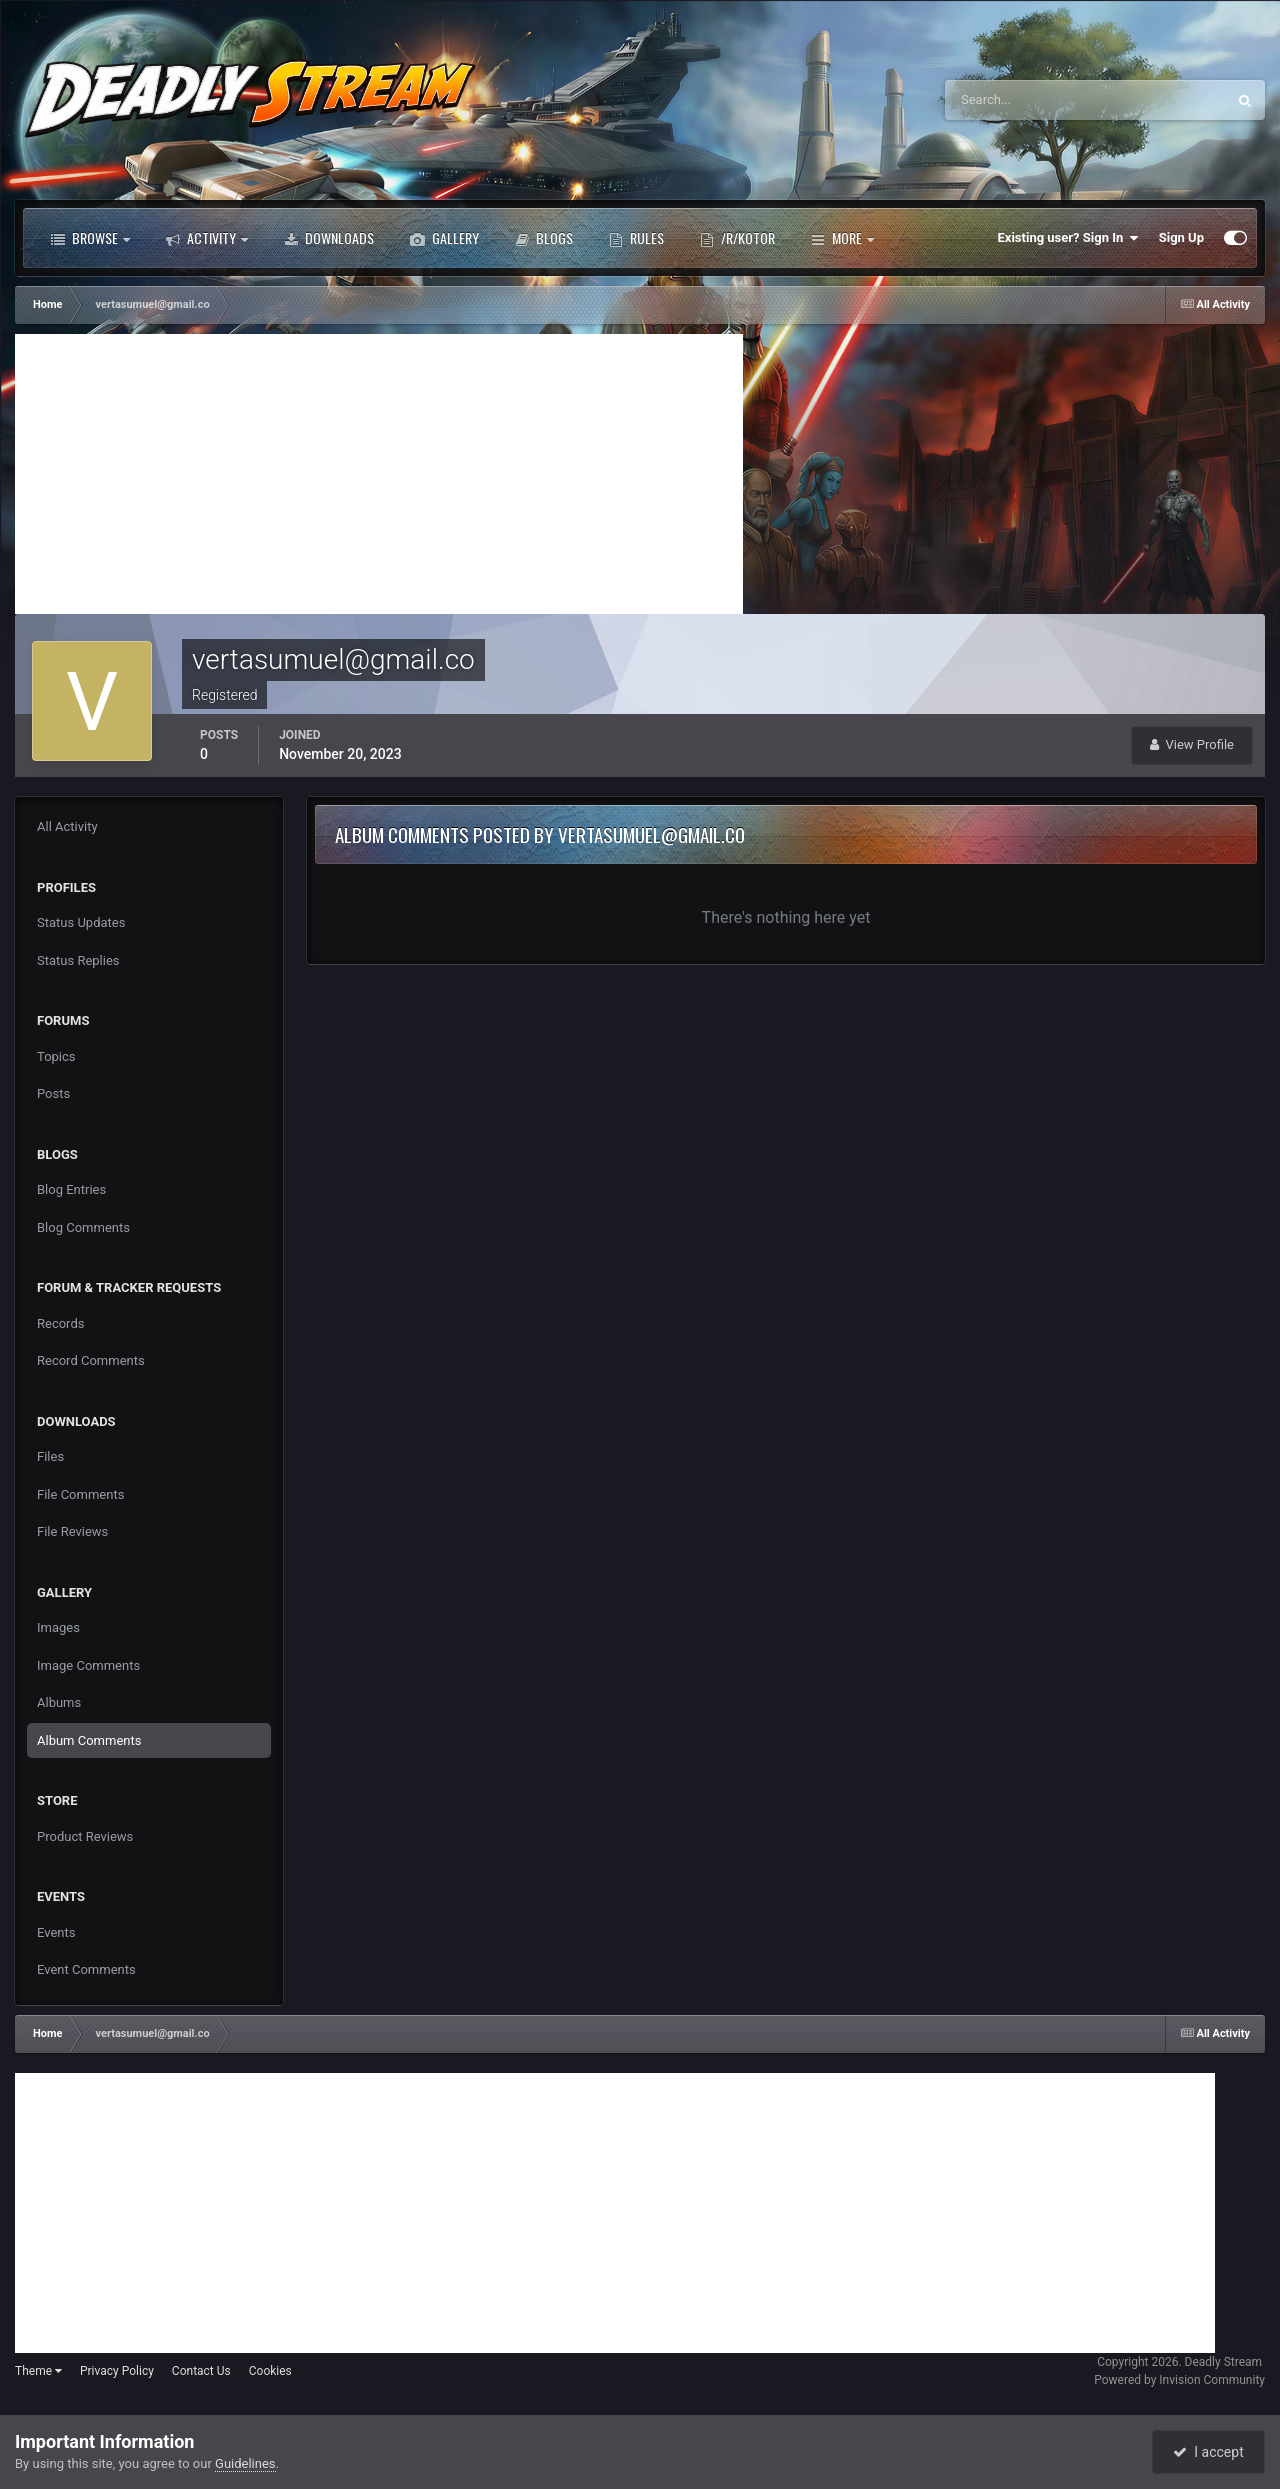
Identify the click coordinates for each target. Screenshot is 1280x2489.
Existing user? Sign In (1068, 238)
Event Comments (86, 1969)
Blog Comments (83, 1227)
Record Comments (91, 1360)
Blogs (544, 238)
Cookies (270, 2371)
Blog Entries (71, 1189)
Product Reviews (85, 1836)
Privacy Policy (117, 2371)
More (842, 238)
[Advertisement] (379, 474)
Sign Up (1181, 237)
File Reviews (72, 1531)
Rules (636, 238)
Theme (38, 2371)
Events (56, 1932)
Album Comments (89, 1740)
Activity (207, 238)
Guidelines (245, 2463)
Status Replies (78, 960)
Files (50, 1456)
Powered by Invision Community (1179, 2380)
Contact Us (201, 2371)
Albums (59, 1702)
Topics (56, 1056)
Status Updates (81, 922)
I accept (1208, 2452)
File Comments (80, 1494)
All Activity (67, 826)
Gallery (444, 238)
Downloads (329, 238)
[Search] (1024, 100)
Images (58, 1627)
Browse (90, 238)
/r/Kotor (737, 238)
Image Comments (88, 1665)
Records (60, 1323)
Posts (53, 1093)
